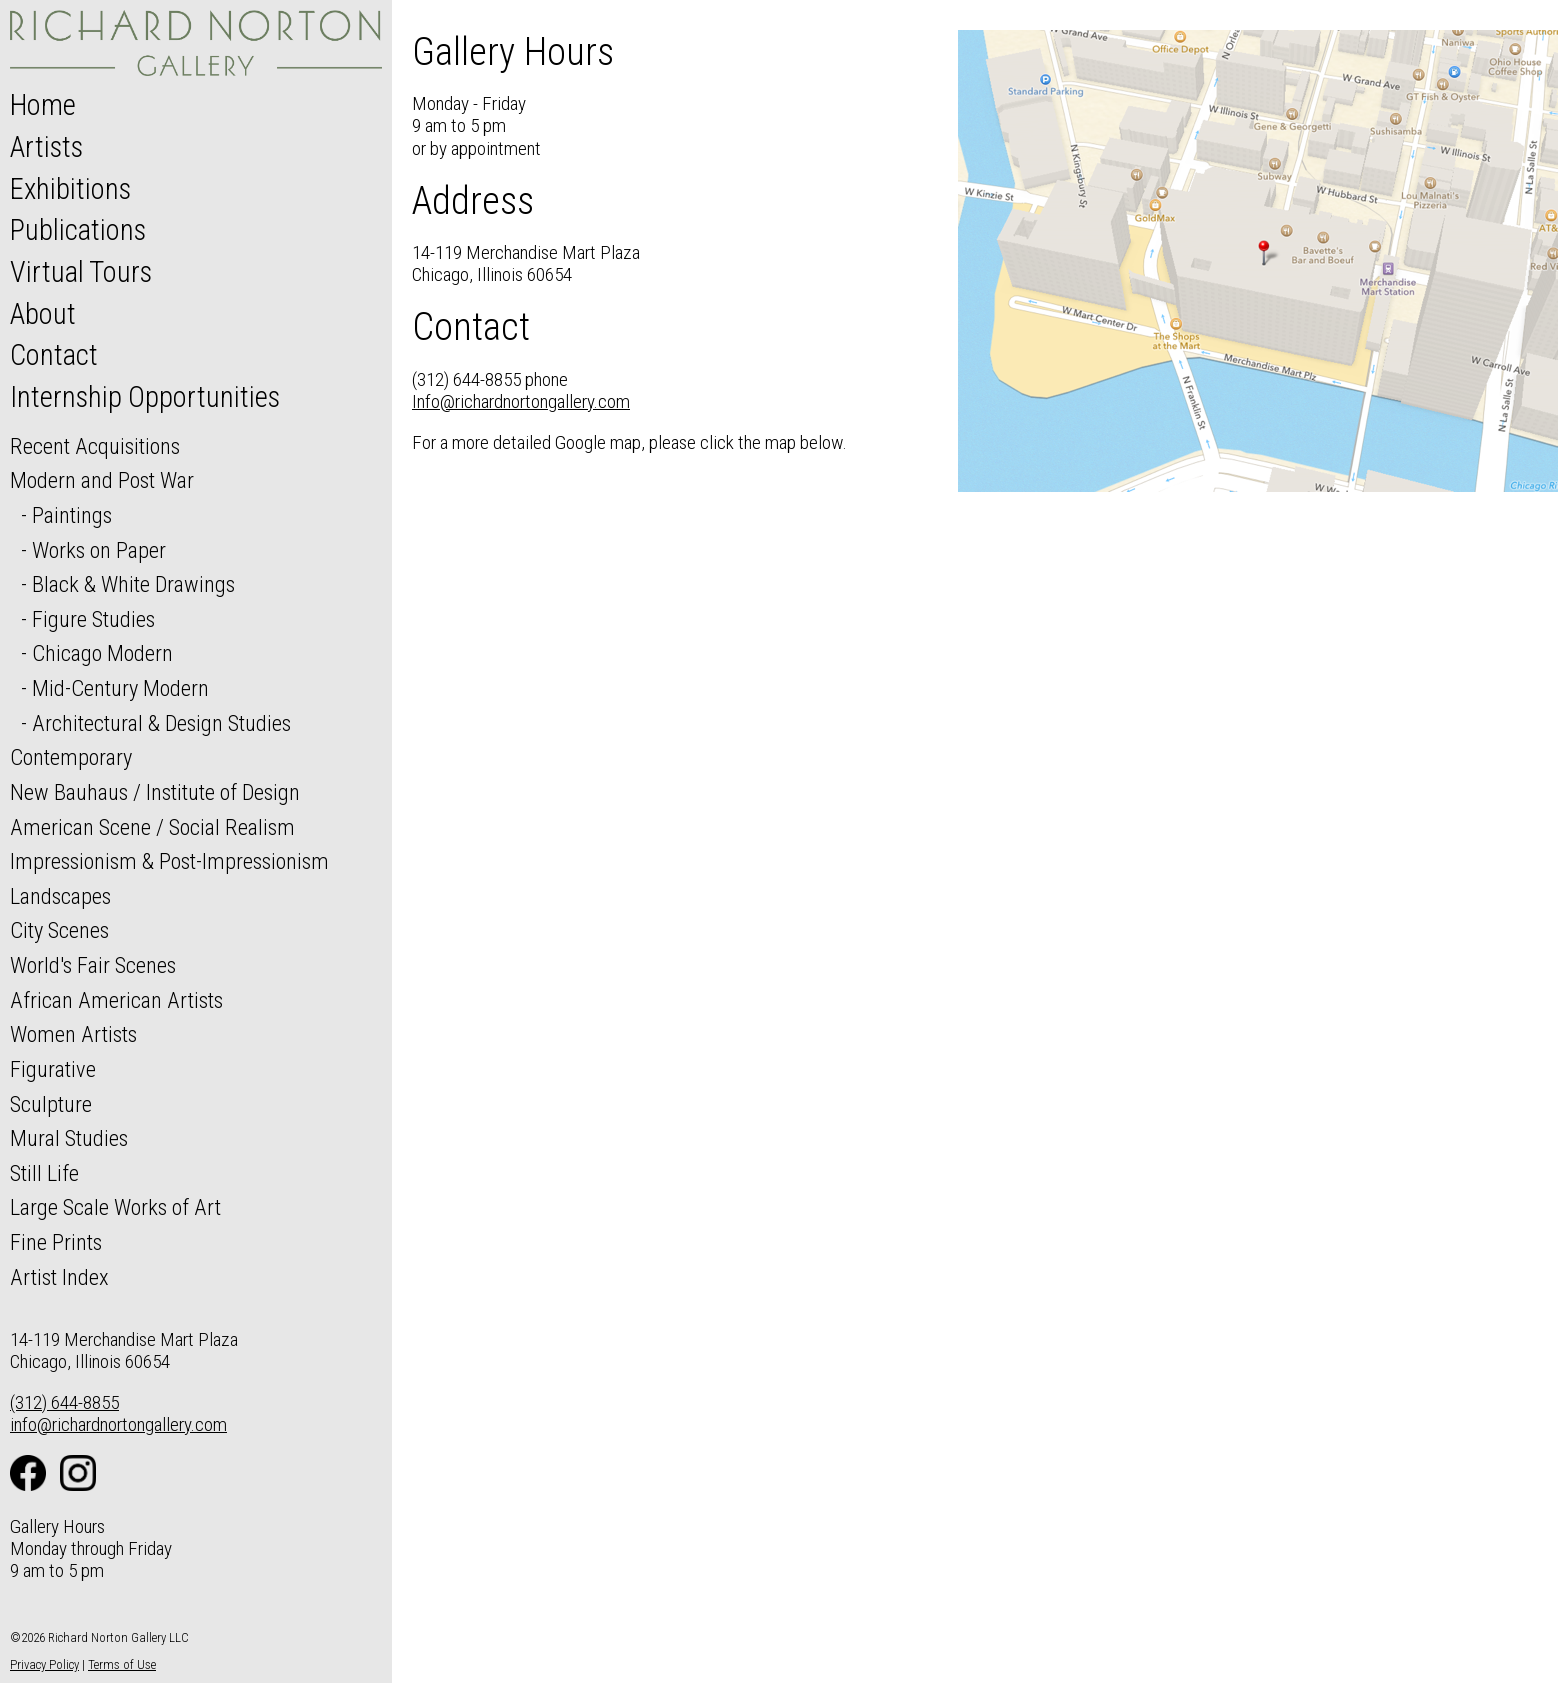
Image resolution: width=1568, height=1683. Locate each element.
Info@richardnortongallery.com (521, 401)
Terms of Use (122, 1664)
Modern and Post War (102, 480)
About (43, 314)
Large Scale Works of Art (115, 1207)
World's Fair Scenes (93, 965)
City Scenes (59, 930)
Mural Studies (69, 1138)
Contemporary (71, 757)
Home (43, 105)
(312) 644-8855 (64, 1402)
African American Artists (116, 1000)
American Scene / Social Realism (152, 827)
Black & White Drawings (133, 584)
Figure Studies (93, 619)
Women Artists (73, 1034)
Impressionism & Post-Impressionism (169, 861)
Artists (46, 147)
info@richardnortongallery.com (118, 1424)
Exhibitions (70, 189)
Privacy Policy (44, 1664)
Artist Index (59, 1277)
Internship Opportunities (145, 397)
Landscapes (60, 896)
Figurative (53, 1069)
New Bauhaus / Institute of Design (155, 792)
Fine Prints (56, 1242)
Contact (54, 355)
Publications (78, 230)
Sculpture (51, 1104)
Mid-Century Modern (120, 688)
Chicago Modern (102, 653)
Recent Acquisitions (95, 446)
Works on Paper (99, 550)
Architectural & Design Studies (161, 723)
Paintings (72, 515)
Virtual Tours (81, 272)
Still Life (44, 1173)
